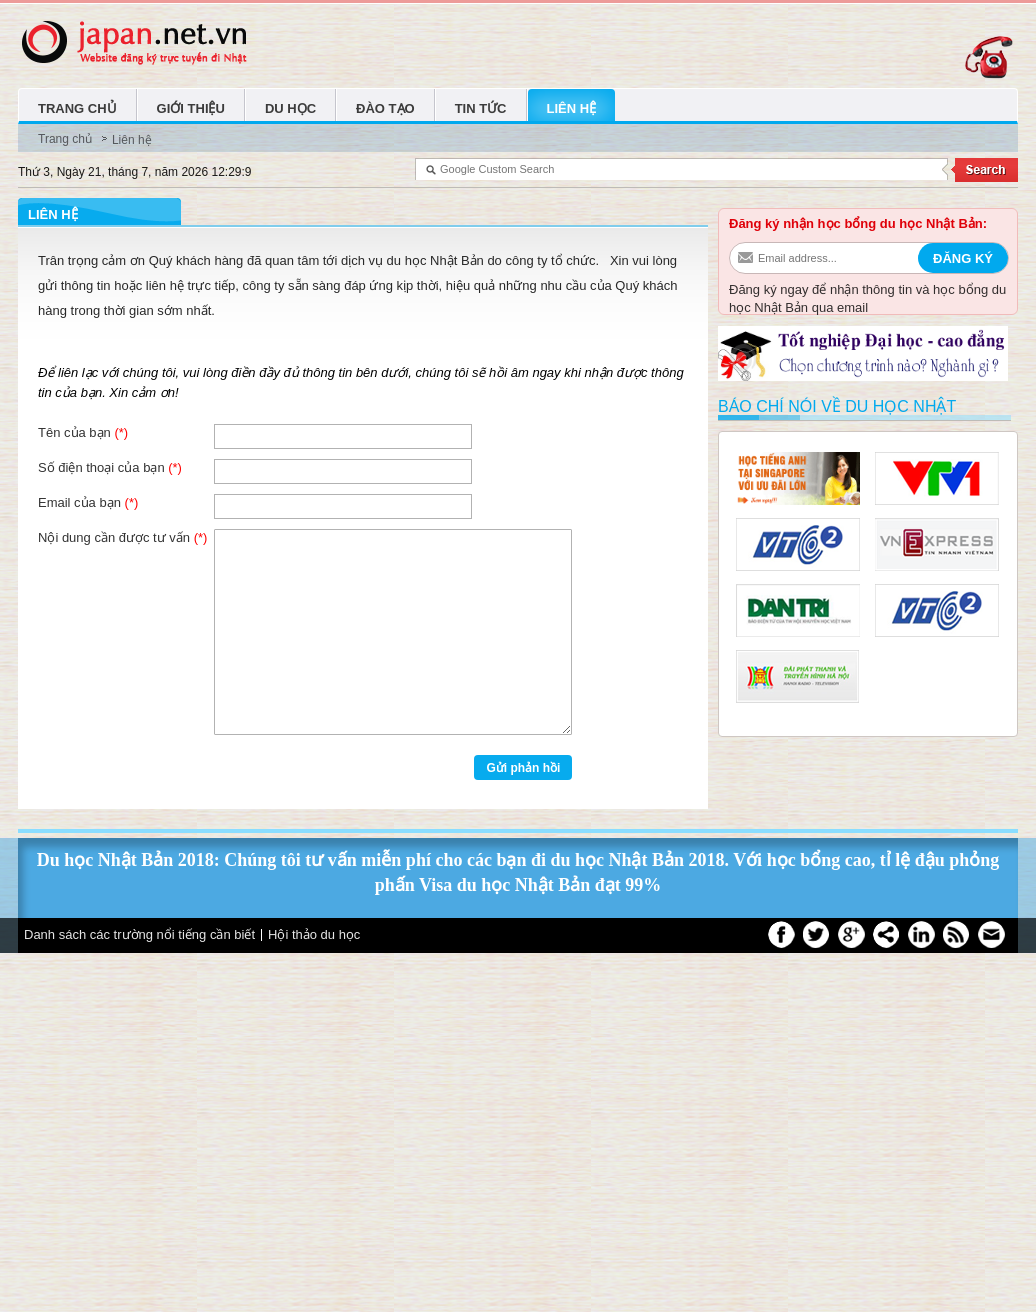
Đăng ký (963, 258)
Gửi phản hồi (523, 768)
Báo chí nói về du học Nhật (837, 406)
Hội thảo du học (314, 934)
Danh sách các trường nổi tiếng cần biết (139, 934)
